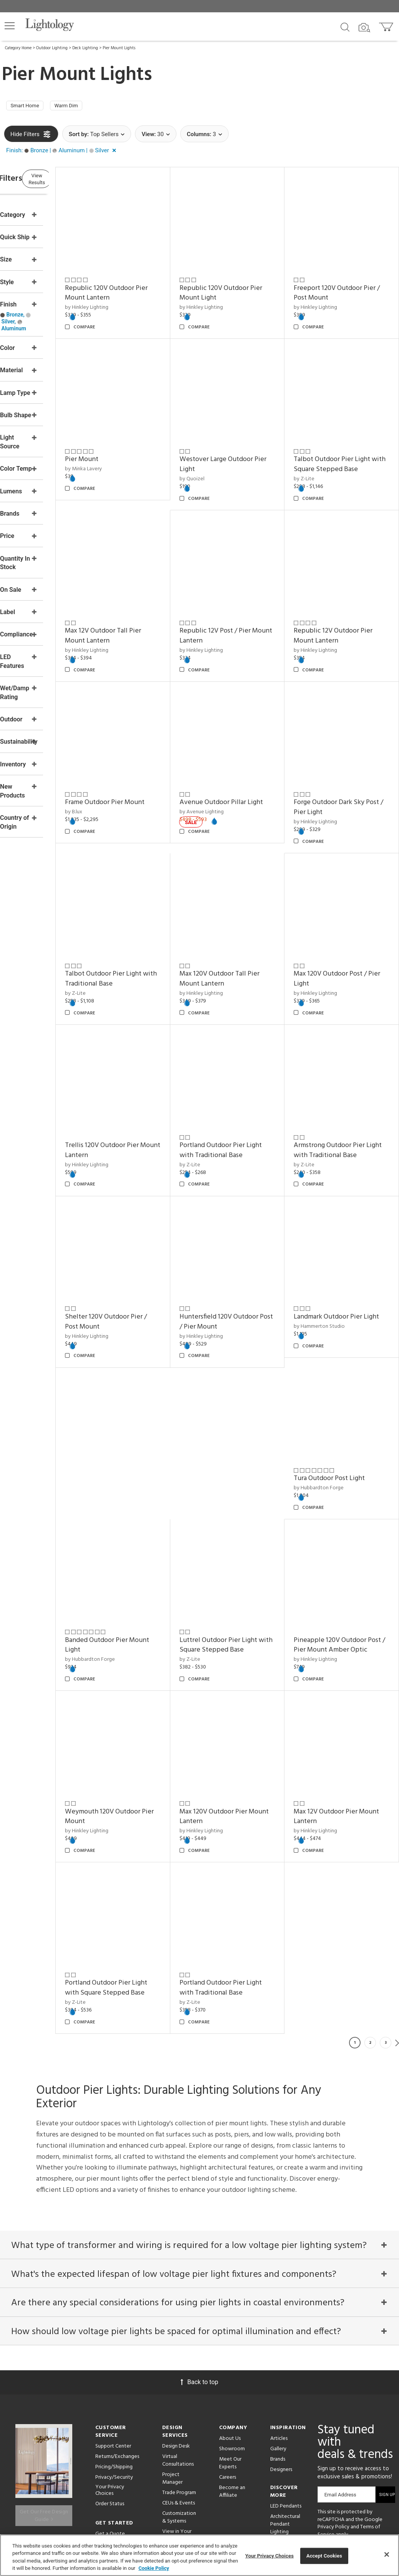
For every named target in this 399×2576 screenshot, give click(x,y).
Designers (281, 2354)
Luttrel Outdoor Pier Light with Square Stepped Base (348, 1377)
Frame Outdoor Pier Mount (149, 745)
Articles (279, 2323)
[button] (9, 26)
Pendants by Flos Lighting (284, 2449)
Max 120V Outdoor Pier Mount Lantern (342, 1534)
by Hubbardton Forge (135, 1382)
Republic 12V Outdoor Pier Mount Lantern (348, 594)
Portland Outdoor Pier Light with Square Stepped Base (341, 1695)
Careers (227, 2362)
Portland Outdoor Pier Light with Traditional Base (249, 1064)
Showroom (232, 2333)
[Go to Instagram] (365, 2445)
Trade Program (179, 2377)
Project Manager (172, 2363)
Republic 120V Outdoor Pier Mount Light (243, 280)
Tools (168, 2461)
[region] (199, 2555)
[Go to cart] (387, 25)
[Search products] (345, 26)
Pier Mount (126, 432)
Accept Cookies (324, 2556)
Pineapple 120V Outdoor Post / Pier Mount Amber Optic (147, 1539)
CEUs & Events (178, 2387)
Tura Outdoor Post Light (145, 1372)
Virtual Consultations (178, 2345)
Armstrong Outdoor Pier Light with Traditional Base (349, 1064)
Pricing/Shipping (114, 2351)
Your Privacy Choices (109, 2375)
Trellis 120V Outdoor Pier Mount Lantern (146, 1064)
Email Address (340, 2379)
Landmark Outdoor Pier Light (343, 1221)
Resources (174, 2472)
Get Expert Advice (116, 2428)
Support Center (113, 2330)
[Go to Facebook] (327, 2445)
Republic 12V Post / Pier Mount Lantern (244, 594)
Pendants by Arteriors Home (288, 2431)
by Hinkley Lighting (131, 295)
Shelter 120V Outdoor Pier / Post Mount (148, 1221)
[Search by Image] (364, 27)
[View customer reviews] (342, 2460)
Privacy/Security (114, 2362)
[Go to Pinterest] (346, 2445)
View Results (67, 182)
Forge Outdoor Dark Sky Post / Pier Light (344, 750)
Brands (277, 2344)
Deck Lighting (85, 48)
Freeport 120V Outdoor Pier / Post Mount (343, 280)
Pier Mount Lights (119, 48)
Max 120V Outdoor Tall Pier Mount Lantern (249, 907)
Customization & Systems (179, 2402)
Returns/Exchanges (117, 2341)
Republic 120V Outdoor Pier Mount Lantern (144, 280)
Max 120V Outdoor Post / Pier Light (345, 907)
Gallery (278, 2333)
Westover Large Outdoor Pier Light (246, 437)
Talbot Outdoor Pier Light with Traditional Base (148, 907)
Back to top (199, 2266)
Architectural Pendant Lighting (285, 2409)
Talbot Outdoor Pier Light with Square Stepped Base (348, 437)
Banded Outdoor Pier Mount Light (240, 1377)
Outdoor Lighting (52, 48)
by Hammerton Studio (334, 1235)
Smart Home (29, 107)
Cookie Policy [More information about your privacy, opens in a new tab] (153, 2568)
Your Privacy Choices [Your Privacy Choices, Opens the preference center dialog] (269, 2556)
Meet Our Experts (230, 2348)
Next (397, 1911)
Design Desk (176, 2330)
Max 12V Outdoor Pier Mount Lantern (241, 1691)
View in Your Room (176, 2420)
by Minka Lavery (128, 442)
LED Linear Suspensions (284, 2467)
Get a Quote (110, 2418)
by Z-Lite (319, 1391)
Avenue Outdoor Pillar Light (242, 750)
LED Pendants (285, 2390)
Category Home (18, 48)
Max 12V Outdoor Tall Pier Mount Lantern (148, 594)
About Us (230, 2323)
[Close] (386, 2554)
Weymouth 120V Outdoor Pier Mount (246, 1534)
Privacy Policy (333, 2411)
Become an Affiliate (232, 2376)
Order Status (109, 2388)
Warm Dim (78, 107)
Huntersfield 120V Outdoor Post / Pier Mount (248, 1221)
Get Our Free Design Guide (44, 2395)
